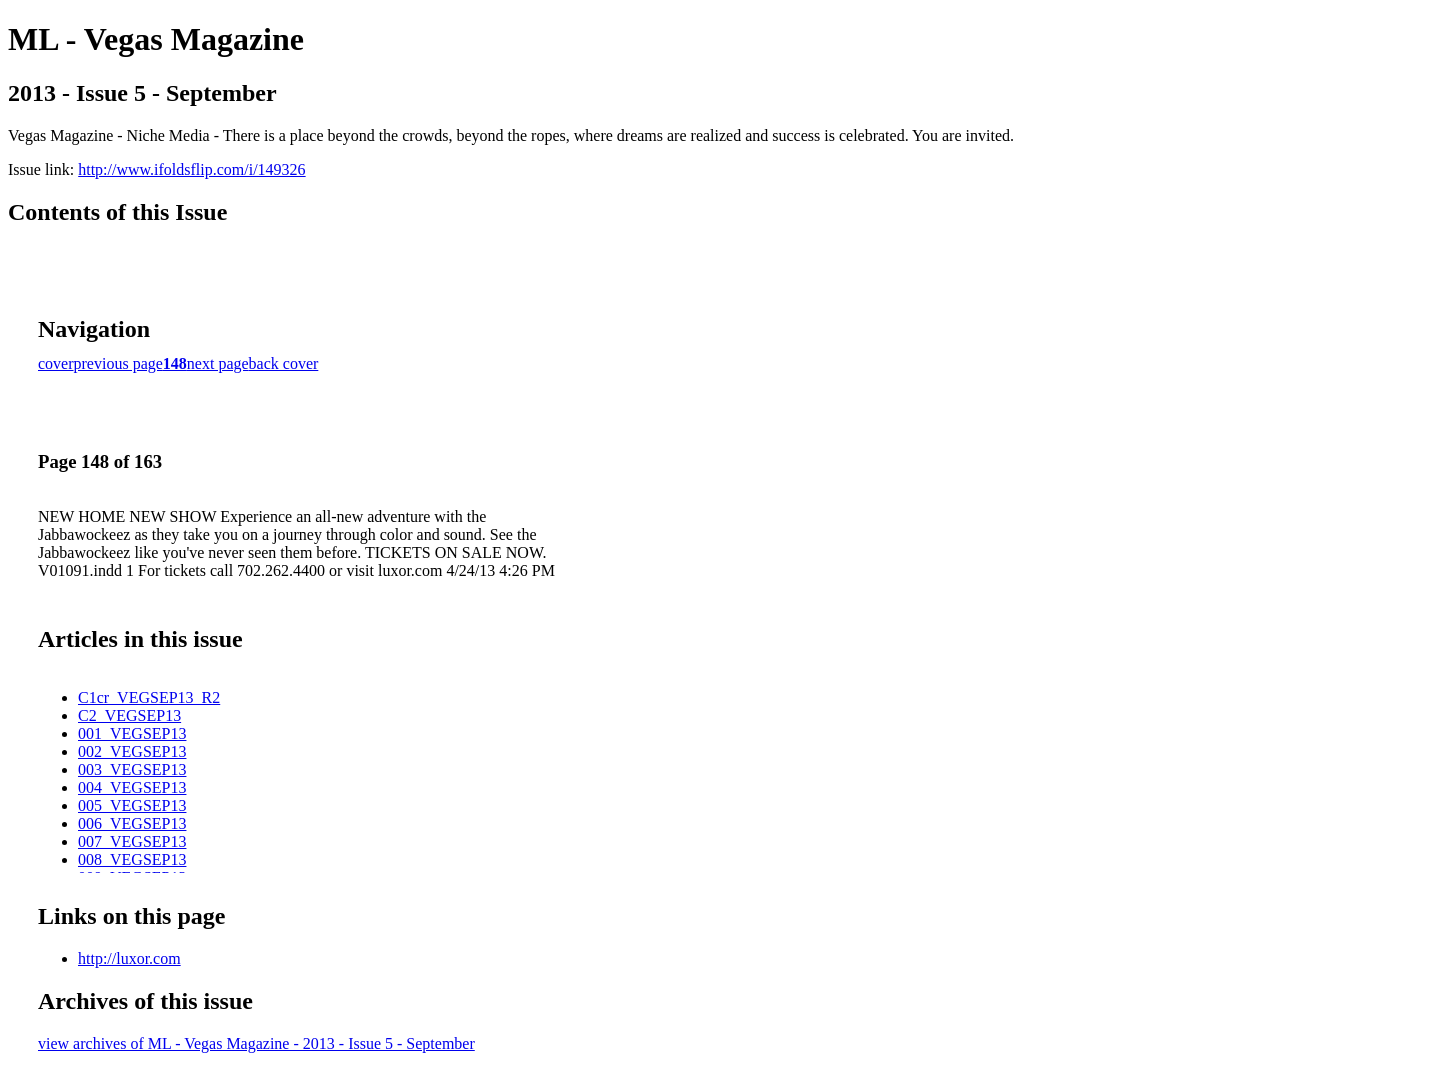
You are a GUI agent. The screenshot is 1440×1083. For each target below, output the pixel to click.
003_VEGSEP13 (132, 769)
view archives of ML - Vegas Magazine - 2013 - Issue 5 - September (256, 1043)
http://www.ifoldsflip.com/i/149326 (191, 169)
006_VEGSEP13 (132, 823)
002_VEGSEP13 (132, 751)
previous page (118, 363)
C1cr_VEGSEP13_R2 (149, 697)
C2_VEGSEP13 (129, 715)
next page (218, 363)
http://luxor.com (129, 958)
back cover (284, 363)
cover (56, 363)
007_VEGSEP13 (132, 841)
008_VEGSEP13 (132, 859)
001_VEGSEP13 (132, 733)
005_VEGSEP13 (132, 805)
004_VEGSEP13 (132, 787)
